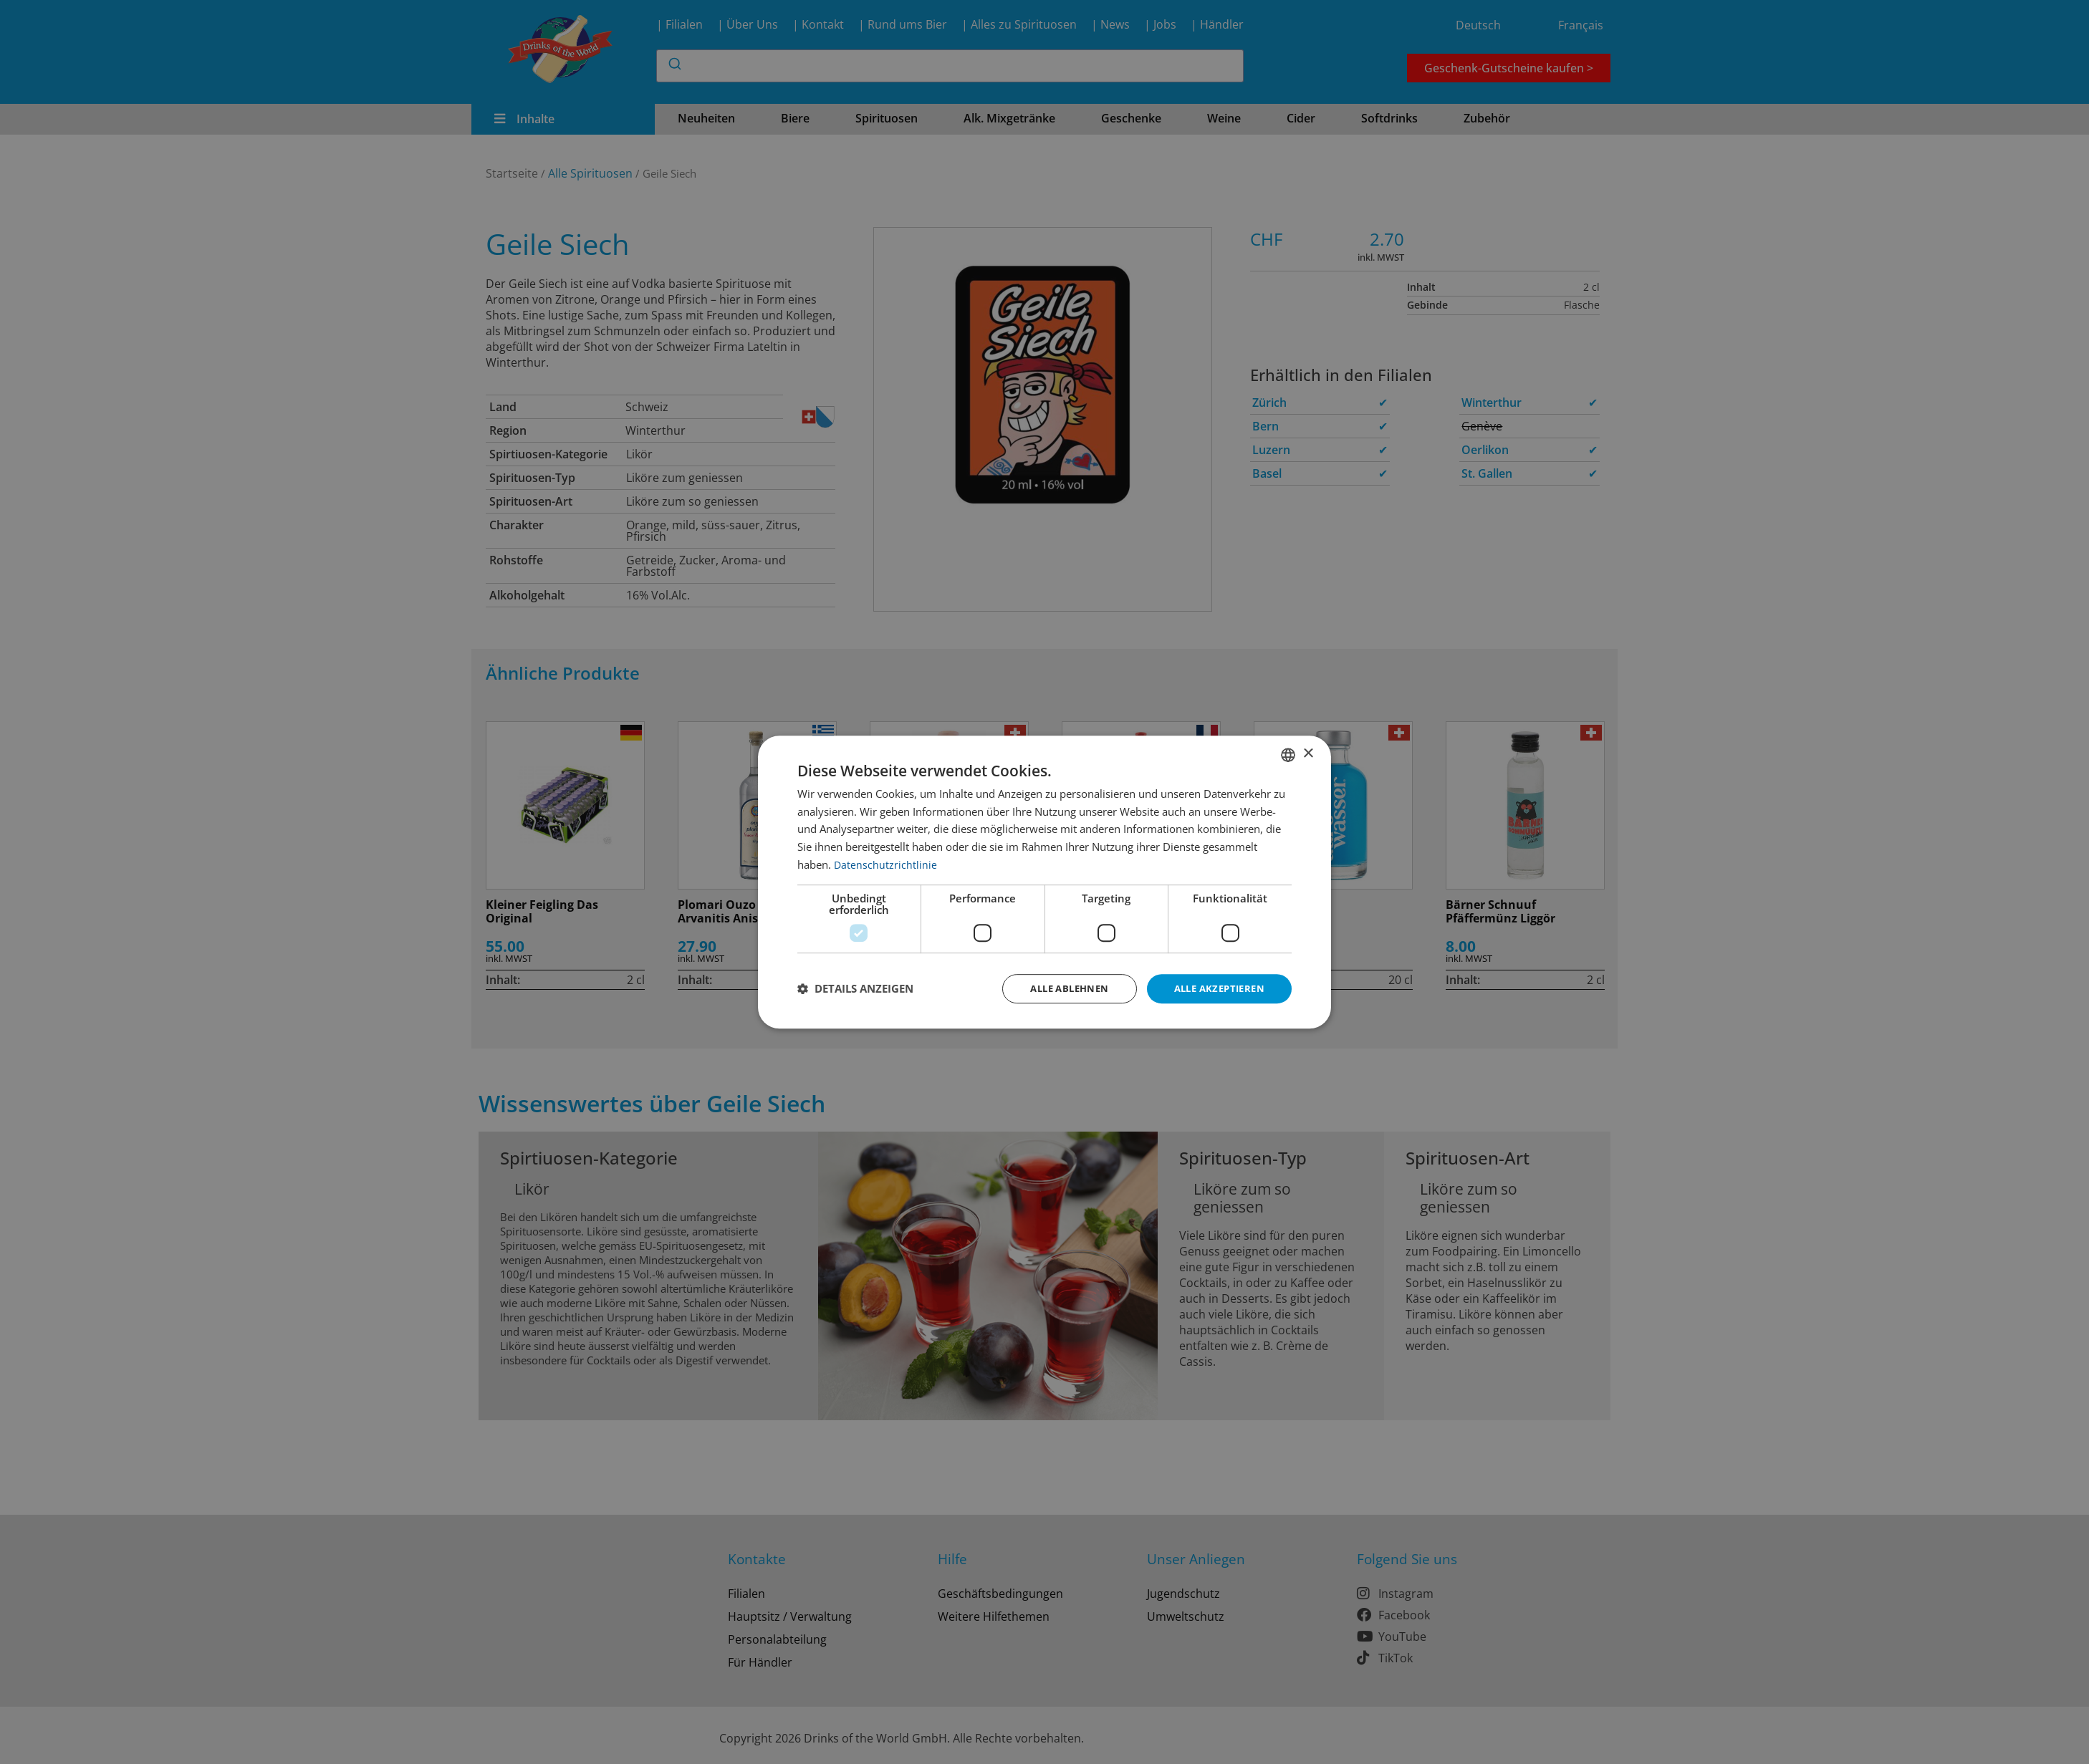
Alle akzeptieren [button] (1215, 988)
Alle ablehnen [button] (1057, 988)
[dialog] (1044, 882)
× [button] (1307, 753)
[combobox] (1288, 753)
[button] (855, 989)
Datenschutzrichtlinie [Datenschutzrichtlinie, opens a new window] (886, 863)
